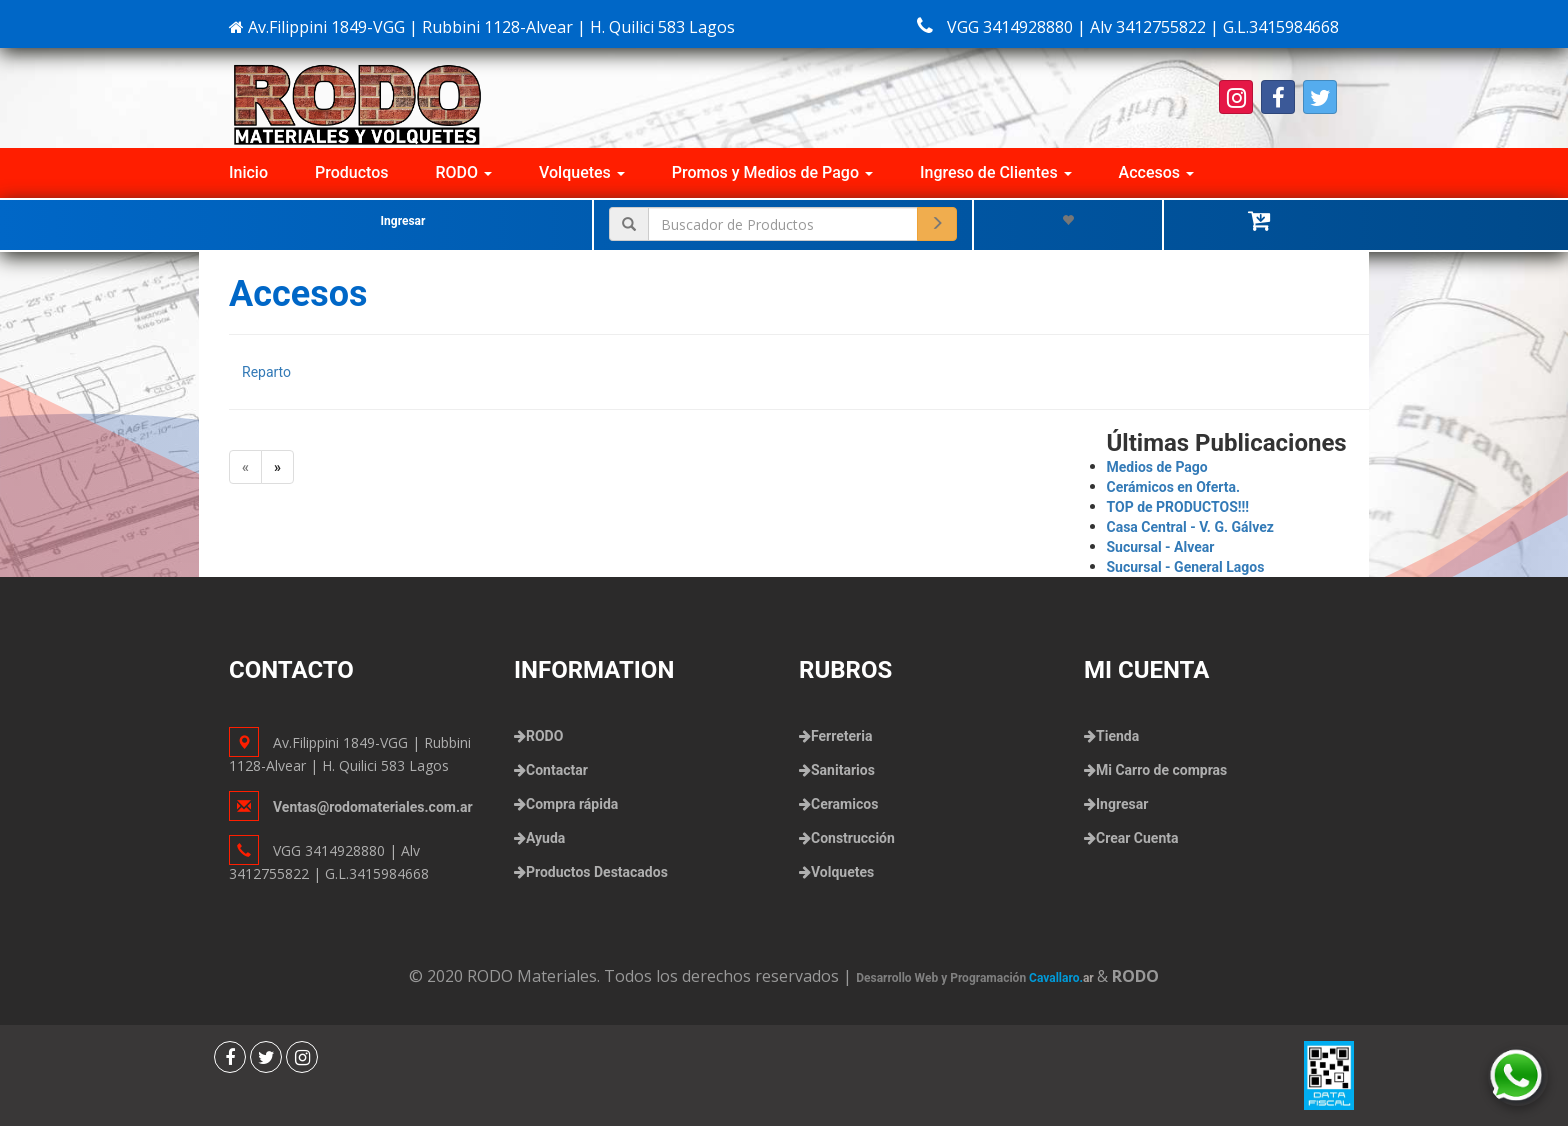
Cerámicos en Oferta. (1174, 487)
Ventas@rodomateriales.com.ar (373, 807)
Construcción (853, 838)
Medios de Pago (1157, 467)
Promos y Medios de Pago (772, 172)
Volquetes (582, 172)
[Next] (277, 467)
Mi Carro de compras (1161, 770)
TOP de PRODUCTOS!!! (1178, 507)
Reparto (266, 372)
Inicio (248, 172)
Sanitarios (843, 770)
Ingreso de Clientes (996, 172)
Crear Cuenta (1137, 838)
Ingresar (403, 221)
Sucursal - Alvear (1161, 547)
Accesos (1156, 172)
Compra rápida (572, 804)
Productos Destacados (597, 872)
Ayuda (545, 838)
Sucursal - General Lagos (1186, 567)
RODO (464, 172)
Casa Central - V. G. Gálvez (1190, 527)
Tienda (1117, 736)
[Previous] (245, 467)
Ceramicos (844, 804)
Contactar (557, 770)
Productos (351, 172)
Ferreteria (841, 736)
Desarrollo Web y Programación (976, 978)
